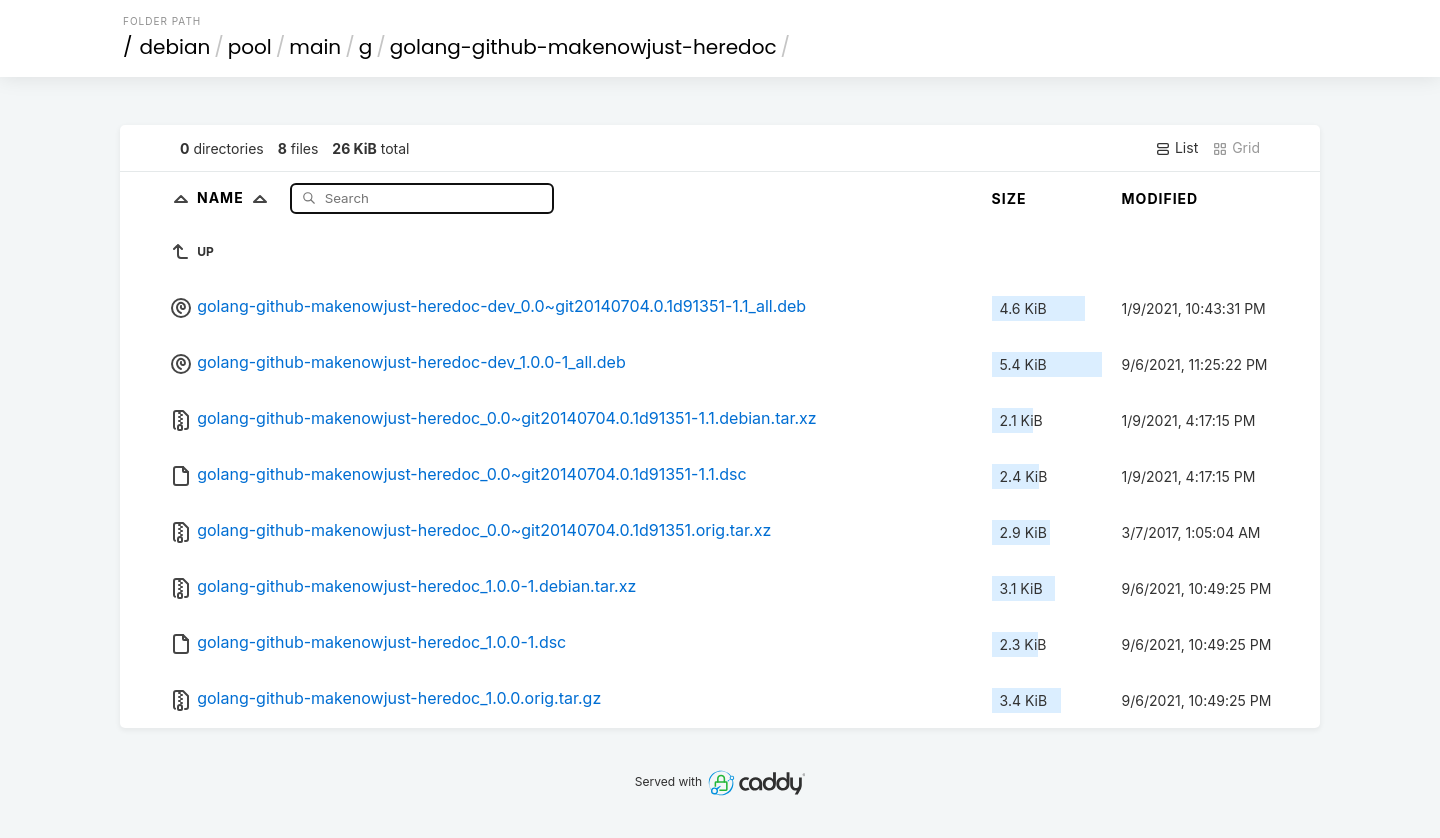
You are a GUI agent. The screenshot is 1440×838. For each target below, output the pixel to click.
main (315, 47)
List (1176, 148)
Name (236, 197)
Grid (1236, 148)
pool (250, 47)
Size (1009, 198)
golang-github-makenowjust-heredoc (583, 47)
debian (175, 47)
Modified (1160, 198)
